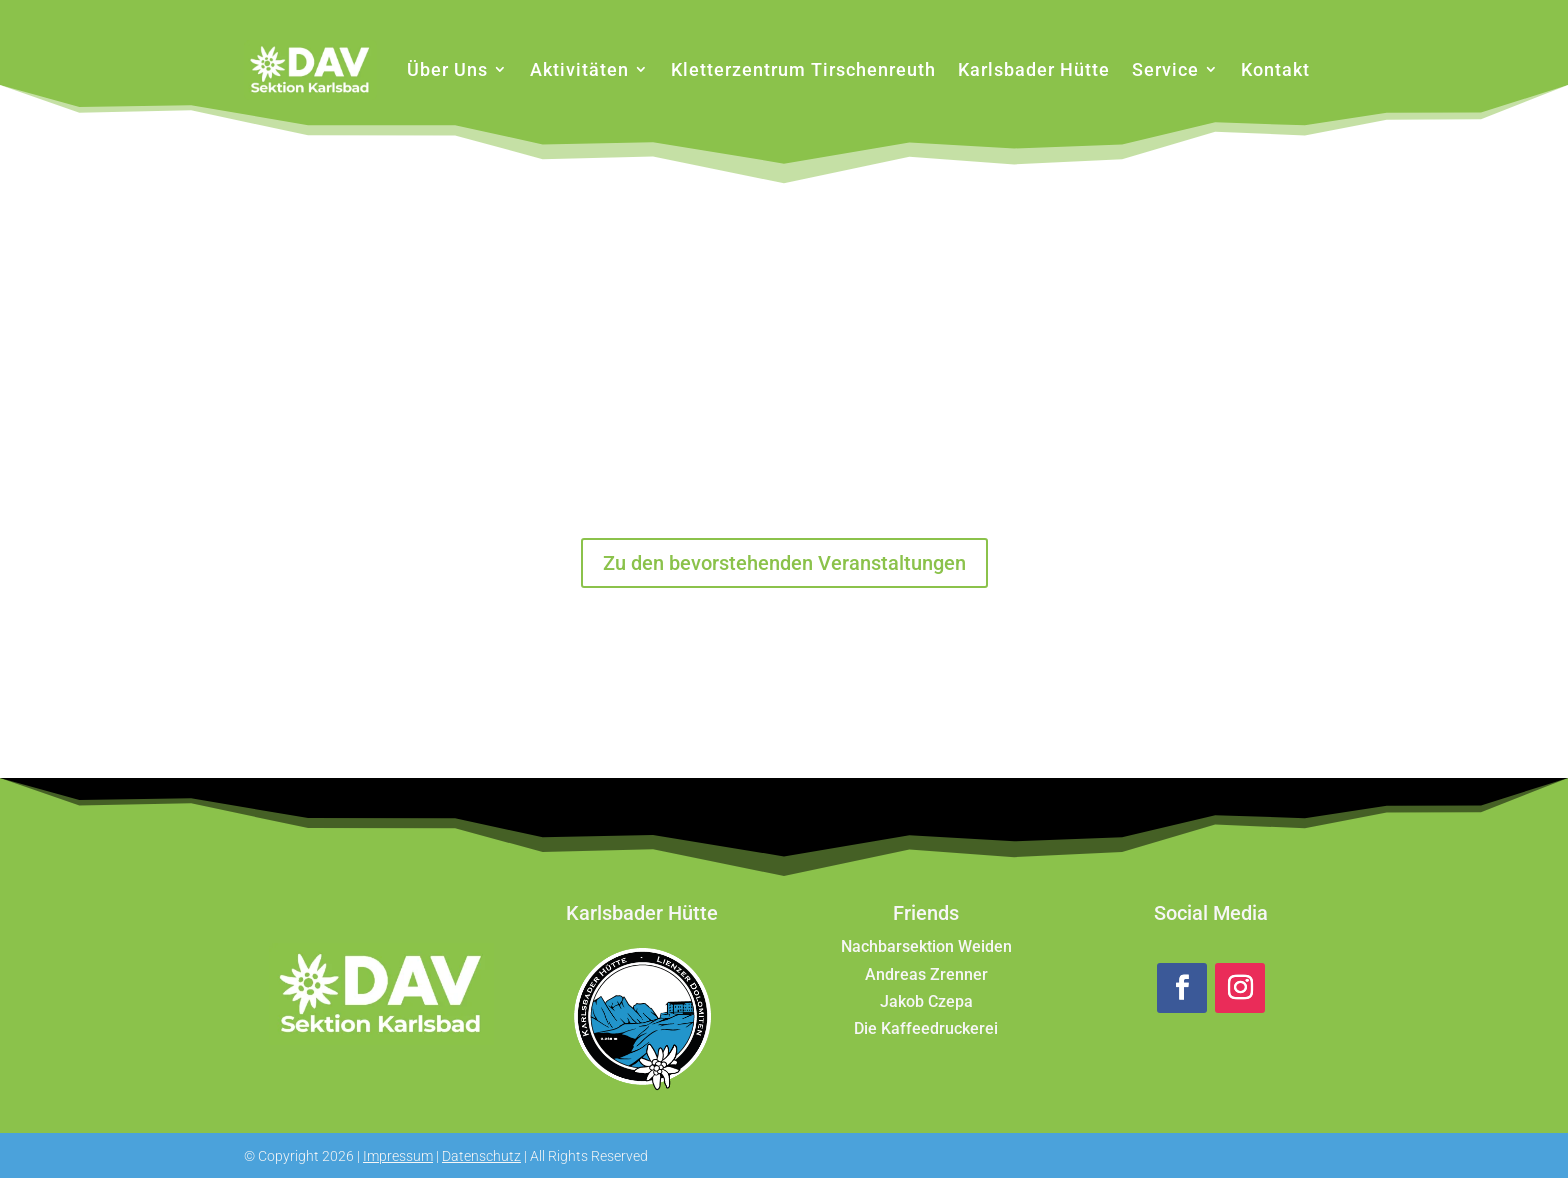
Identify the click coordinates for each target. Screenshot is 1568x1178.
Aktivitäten (579, 69)
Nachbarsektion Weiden (926, 946)
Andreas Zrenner (926, 974)
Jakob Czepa (926, 1001)
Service (1165, 69)
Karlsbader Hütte (1034, 69)
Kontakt (1275, 69)
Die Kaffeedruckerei (926, 1028)
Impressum (398, 1156)
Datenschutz (481, 1156)
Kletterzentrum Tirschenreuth (803, 69)
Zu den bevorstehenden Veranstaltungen (784, 563)
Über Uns (447, 69)
